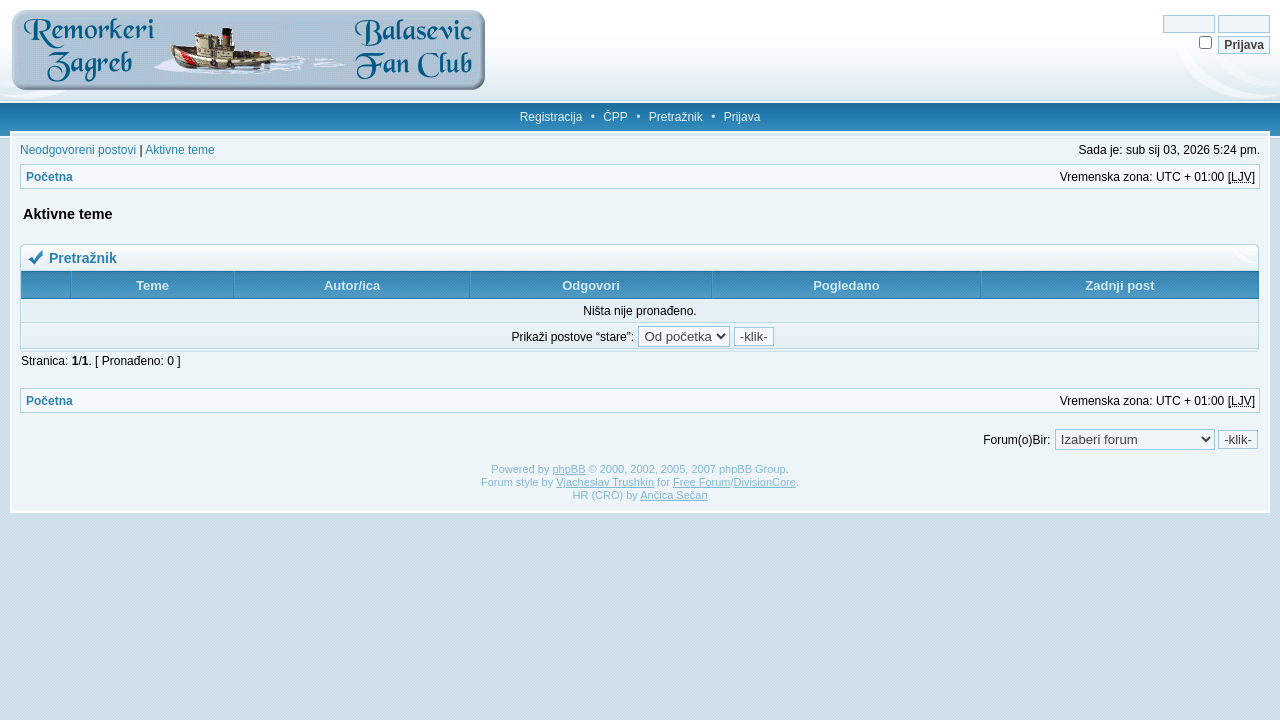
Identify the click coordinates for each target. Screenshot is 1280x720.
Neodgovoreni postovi (78, 150)
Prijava (742, 117)
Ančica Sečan (673, 495)
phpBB (568, 469)
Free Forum (701, 482)
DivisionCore (765, 482)
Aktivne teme (179, 150)
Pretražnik (676, 117)
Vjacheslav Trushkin (605, 482)
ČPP (615, 117)
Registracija (551, 117)
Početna (49, 177)
